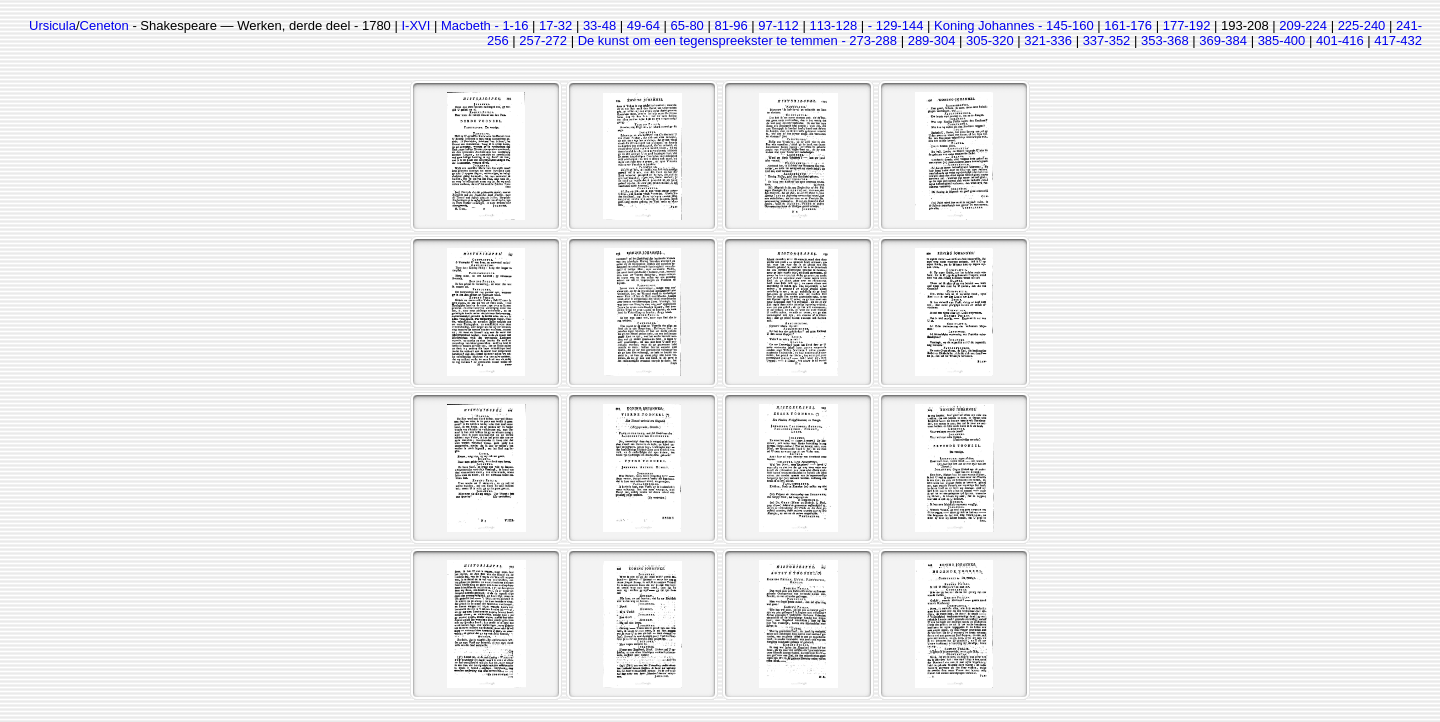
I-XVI (415, 25)
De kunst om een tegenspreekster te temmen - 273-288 (737, 40)
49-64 (643, 25)
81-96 (730, 25)
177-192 (1187, 25)
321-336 (1048, 40)
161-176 (1128, 25)
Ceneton (104, 25)
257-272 (543, 40)
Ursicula (52, 25)
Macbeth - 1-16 (484, 25)
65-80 (687, 25)
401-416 (1340, 40)
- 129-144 (896, 25)
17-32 (555, 25)
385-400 (1282, 40)
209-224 (1303, 25)
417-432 (1398, 40)
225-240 (1362, 25)
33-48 (599, 25)
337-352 (1107, 40)
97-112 (778, 25)
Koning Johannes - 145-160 (1014, 25)
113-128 (833, 25)
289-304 (932, 40)
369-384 (1223, 40)
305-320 (990, 40)
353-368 (1165, 40)
